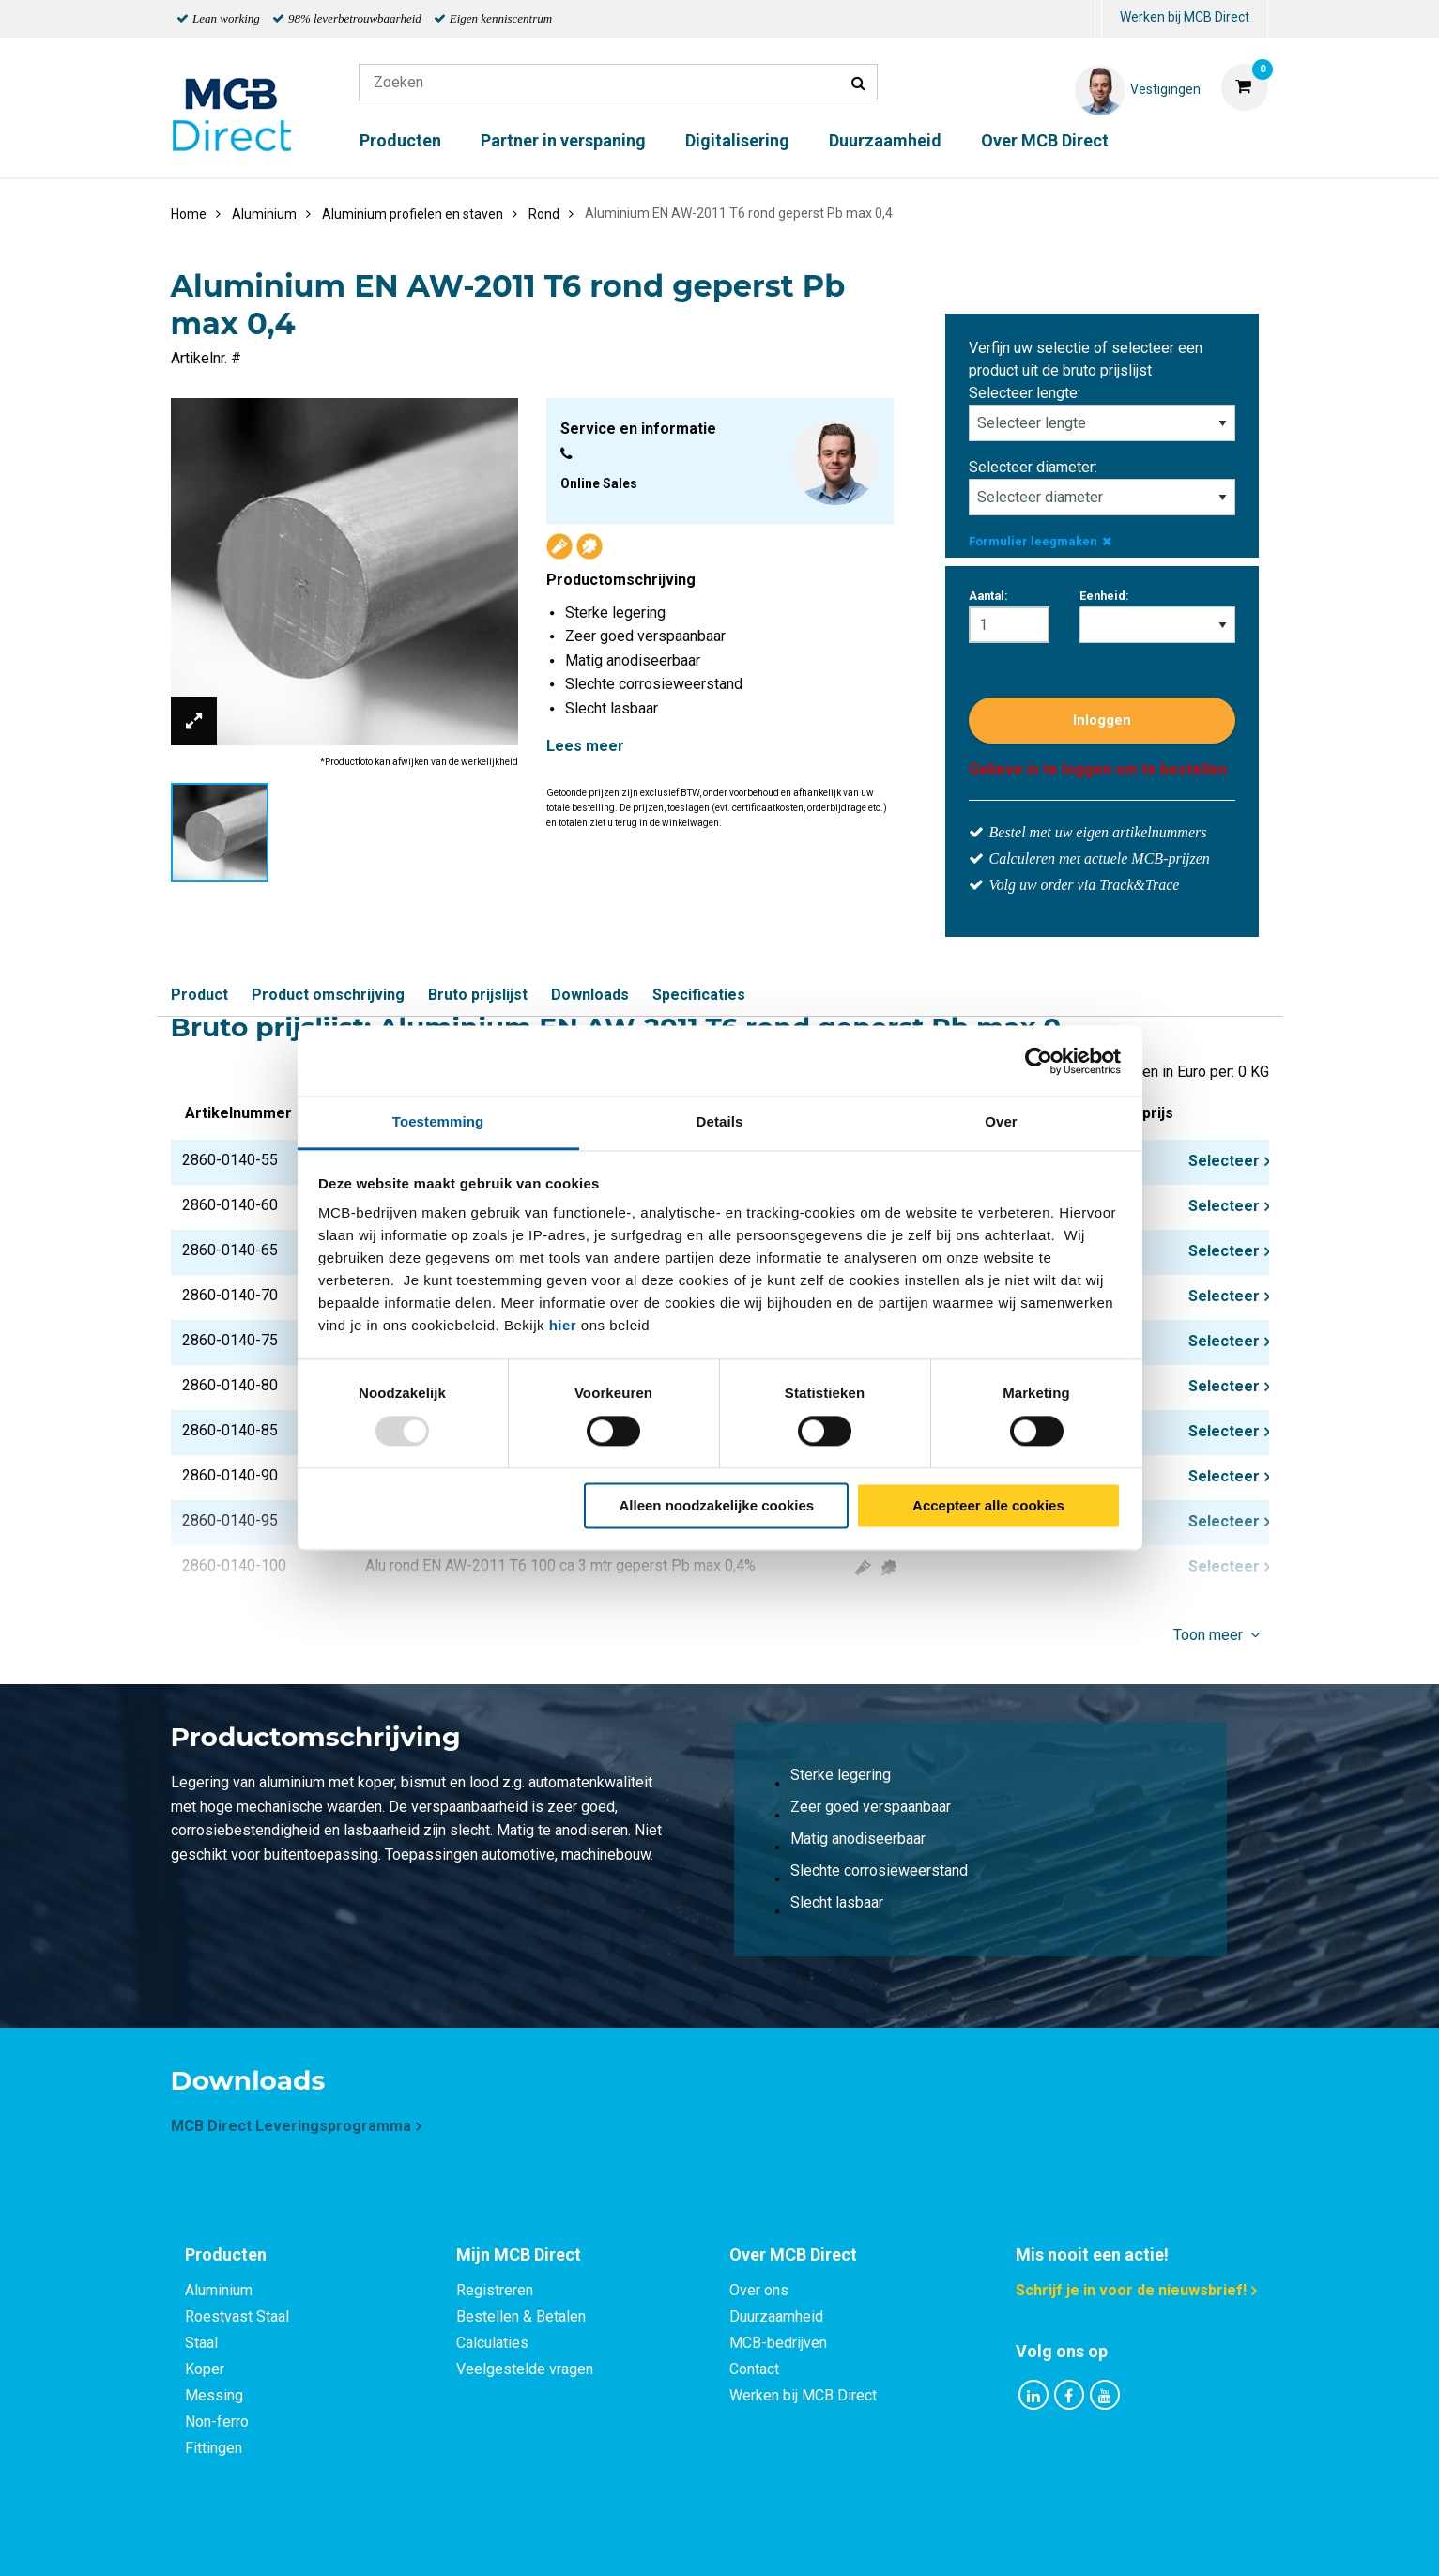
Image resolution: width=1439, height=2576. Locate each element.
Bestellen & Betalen (521, 2316)
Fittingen (213, 2448)
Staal (201, 2343)
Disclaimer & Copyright (986, 2541)
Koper (204, 2369)
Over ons (758, 2290)
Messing (214, 2395)
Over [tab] (1001, 1121)
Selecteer (1224, 1161)
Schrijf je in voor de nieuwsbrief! (1131, 2290)
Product (199, 995)
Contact (754, 2369)
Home (189, 214)
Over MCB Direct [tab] (793, 2254)
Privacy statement (517, 2541)
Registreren (494, 2290)
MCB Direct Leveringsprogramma (291, 2126)
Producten (400, 140)
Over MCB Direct (1045, 140)
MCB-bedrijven (778, 2343)
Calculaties (492, 2343)
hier (563, 1325)
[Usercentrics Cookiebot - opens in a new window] (1039, 1061)
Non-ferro (217, 2421)
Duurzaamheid (885, 140)
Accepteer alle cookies (988, 1505)
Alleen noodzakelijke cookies (717, 1505)
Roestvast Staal (237, 2316)
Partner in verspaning (563, 140)
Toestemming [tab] (438, 1121)
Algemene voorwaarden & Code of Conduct (744, 2541)
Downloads (590, 995)
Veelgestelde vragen (524, 2369)
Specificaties (698, 995)
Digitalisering (737, 140)
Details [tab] (720, 1121)
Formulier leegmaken (1040, 541)
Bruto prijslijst (478, 995)
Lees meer (585, 746)
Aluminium (219, 2290)
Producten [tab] (226, 2254)
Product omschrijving (328, 995)
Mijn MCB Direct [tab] (518, 2254)
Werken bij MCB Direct (1184, 16)
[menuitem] (1098, 19)
